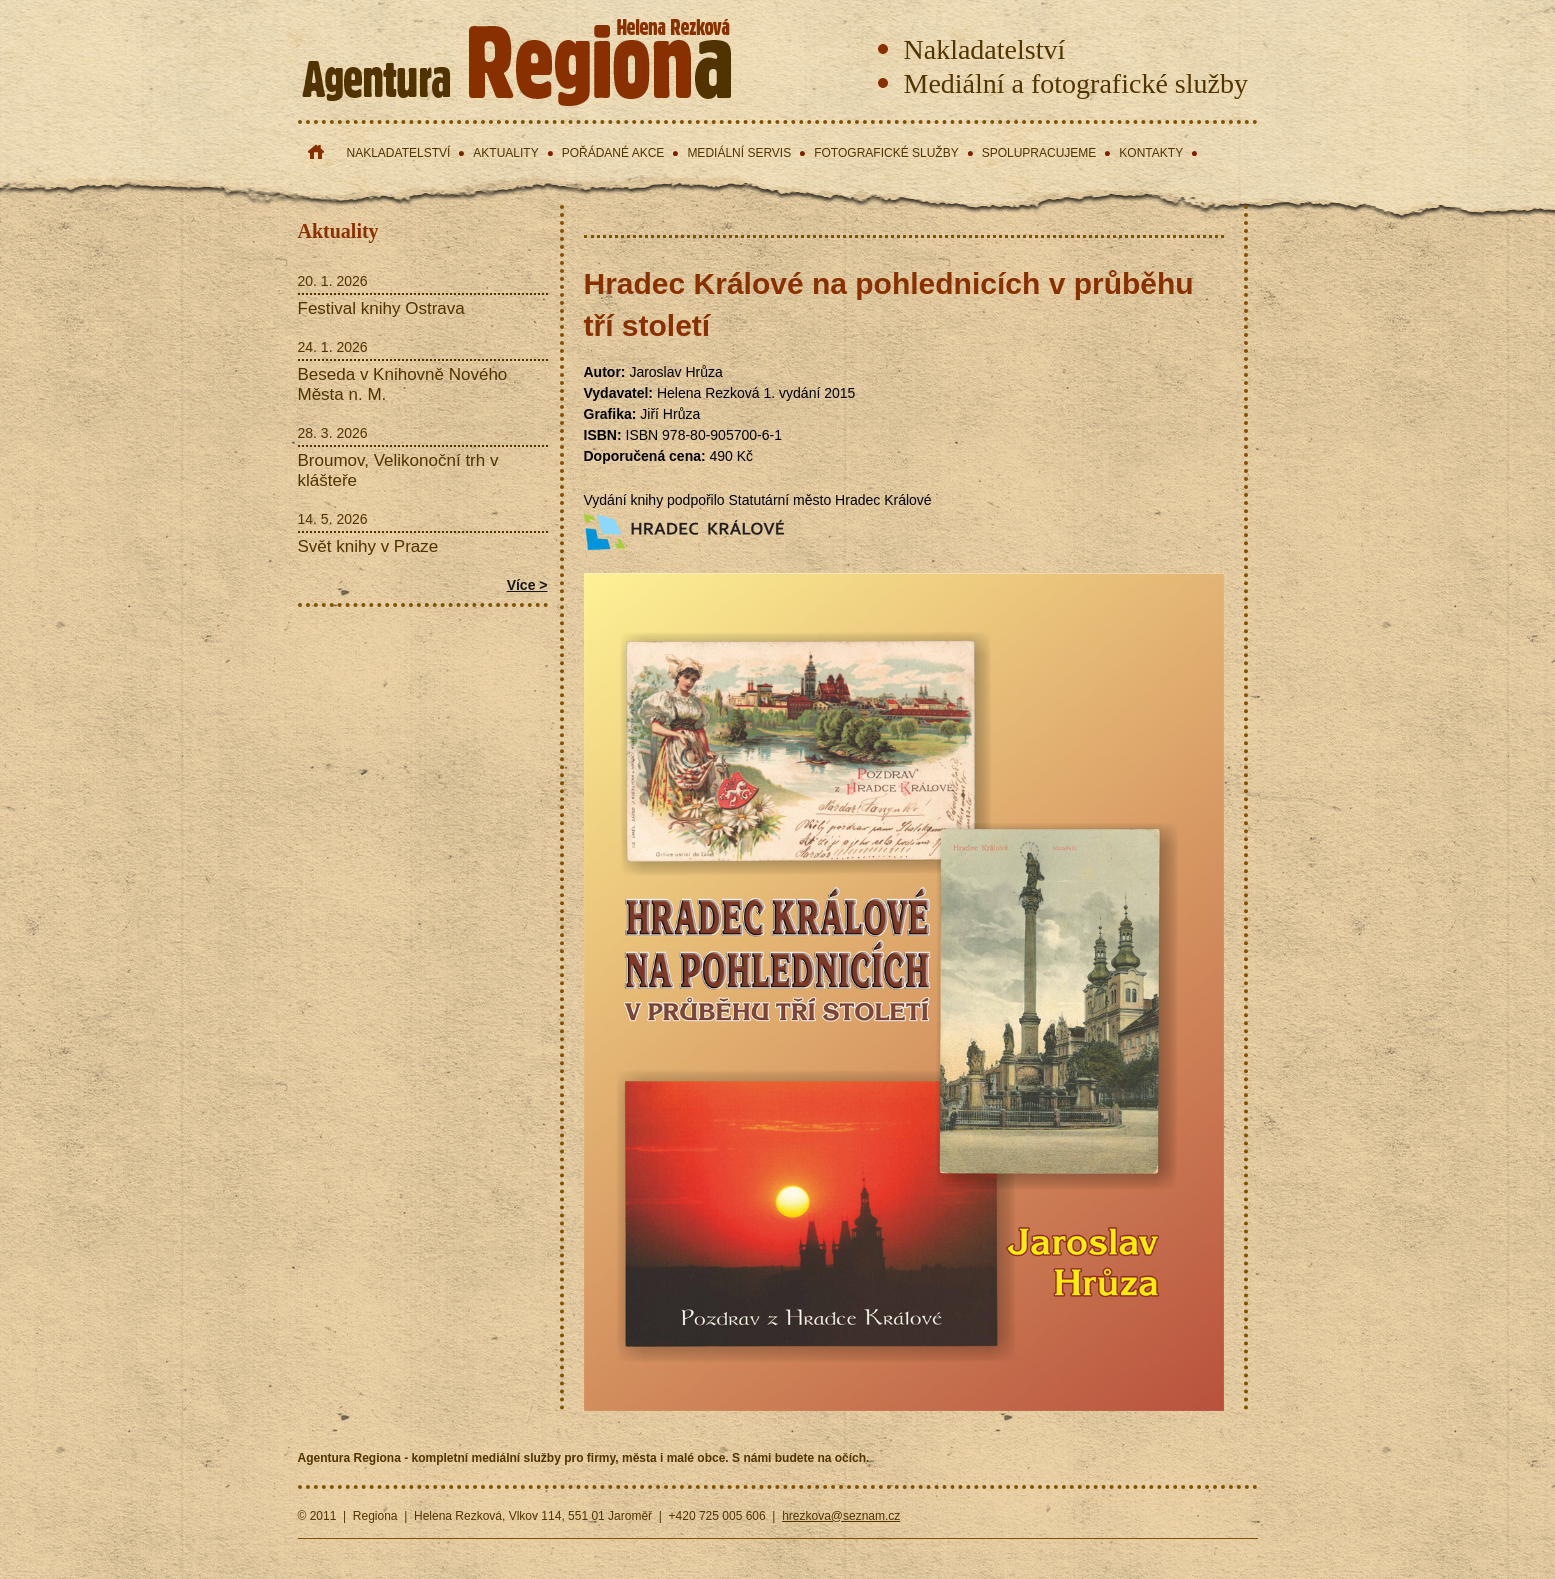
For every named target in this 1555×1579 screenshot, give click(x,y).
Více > (527, 585)
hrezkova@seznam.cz (841, 1516)
